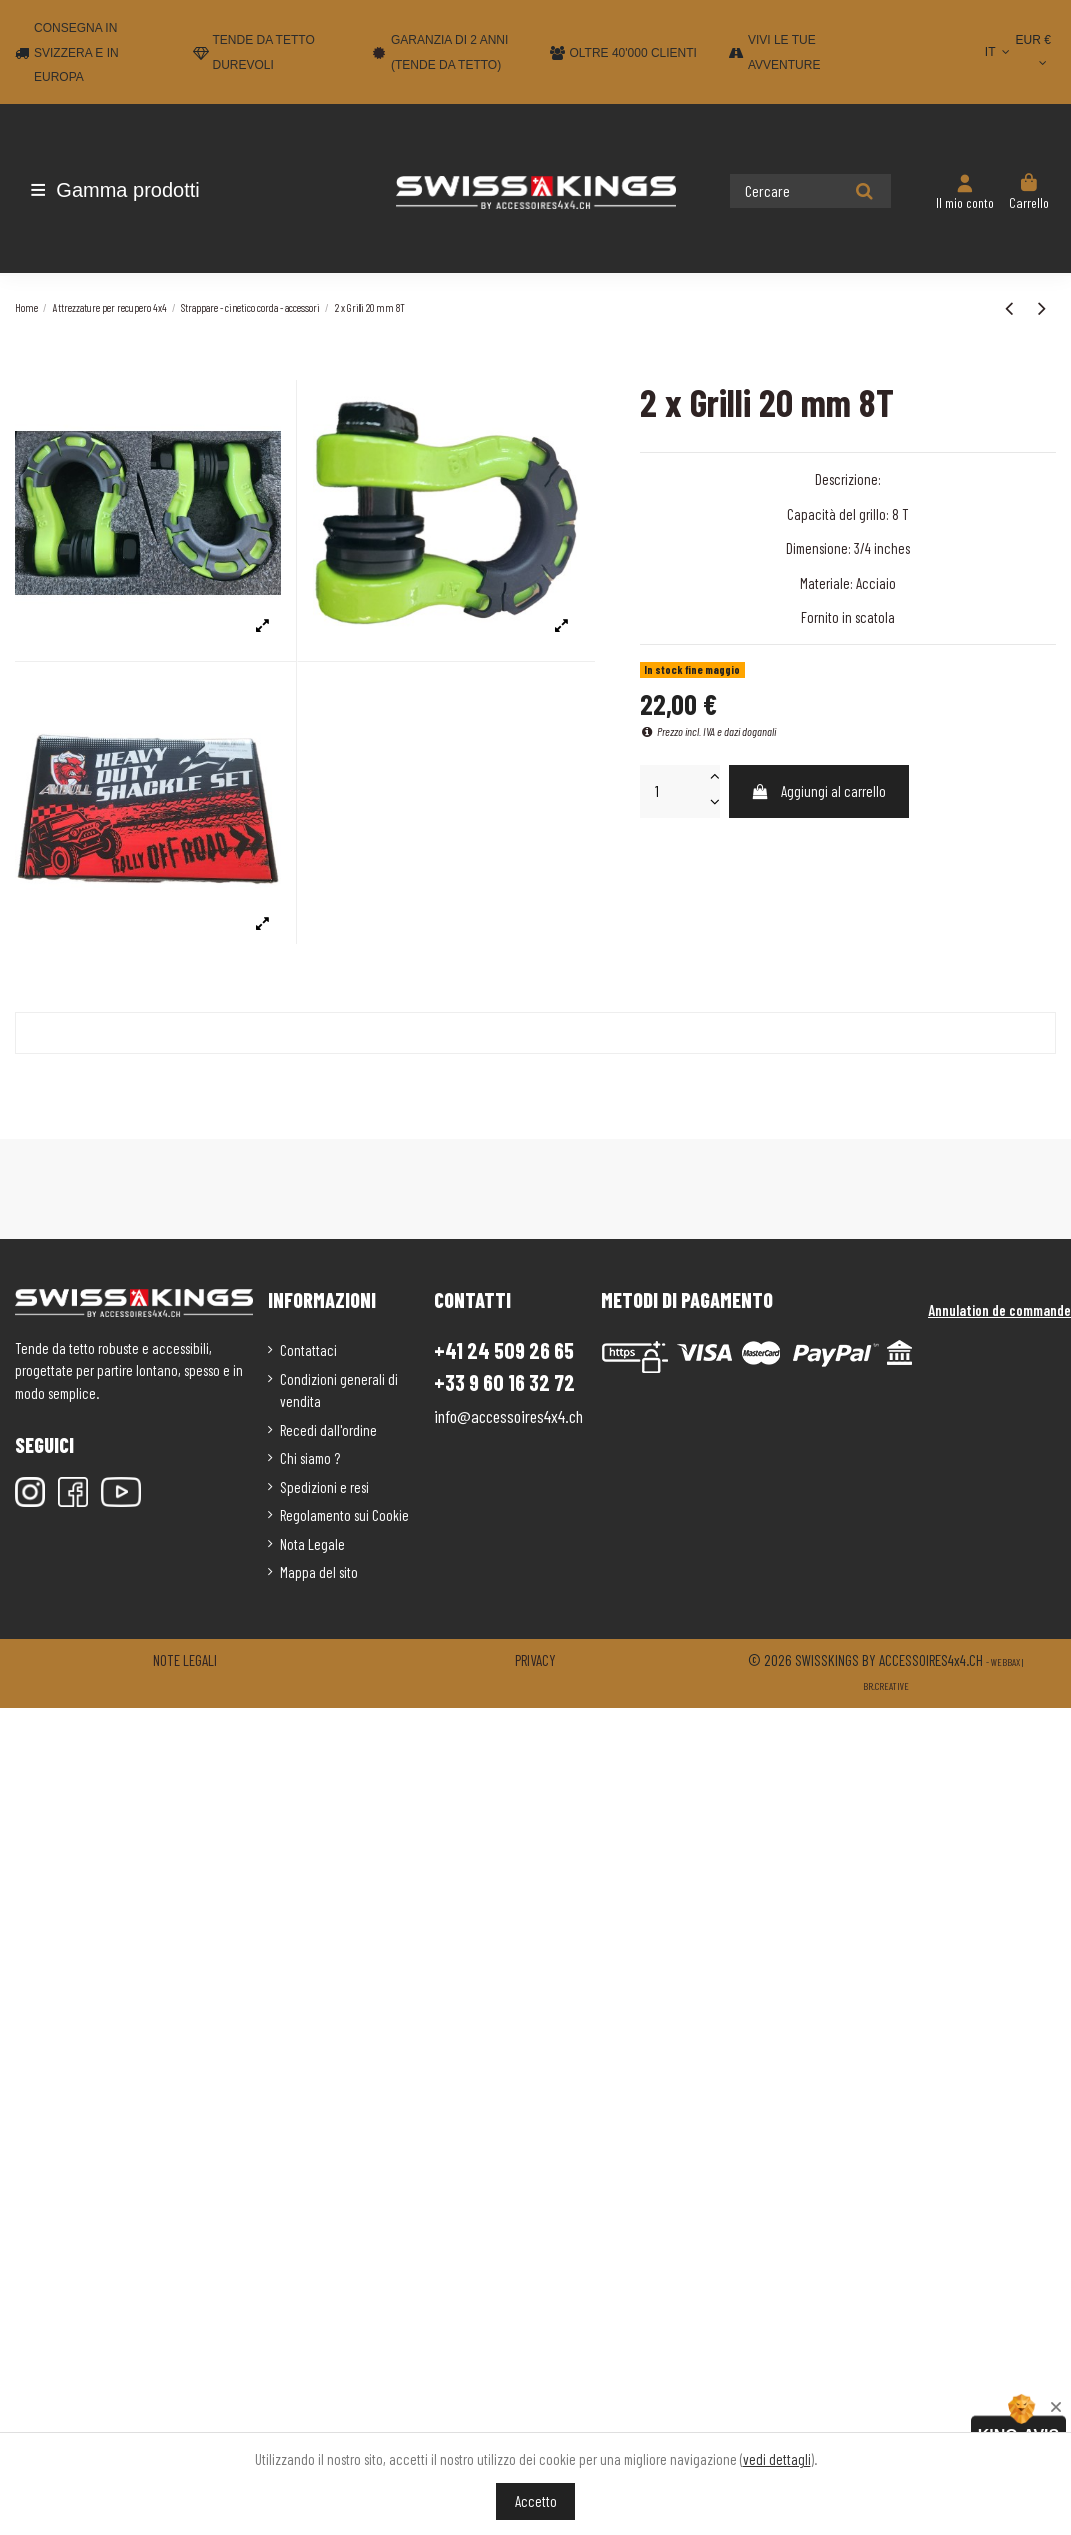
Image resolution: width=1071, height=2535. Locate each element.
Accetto (536, 2501)
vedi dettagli (777, 2459)
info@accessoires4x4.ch (508, 1416)
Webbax (1005, 1662)
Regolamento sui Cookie (344, 1515)
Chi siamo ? (310, 1458)
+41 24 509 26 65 (504, 1350)
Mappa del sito (319, 1572)
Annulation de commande (999, 1310)
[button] (132, 190)
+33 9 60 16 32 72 (504, 1382)
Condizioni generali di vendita (339, 1390)
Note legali (185, 1660)
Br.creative (886, 1686)
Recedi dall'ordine (328, 1430)
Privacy (535, 1660)
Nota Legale (312, 1544)
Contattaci (308, 1350)
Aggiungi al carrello (818, 791)
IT (999, 52)
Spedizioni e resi (324, 1487)
